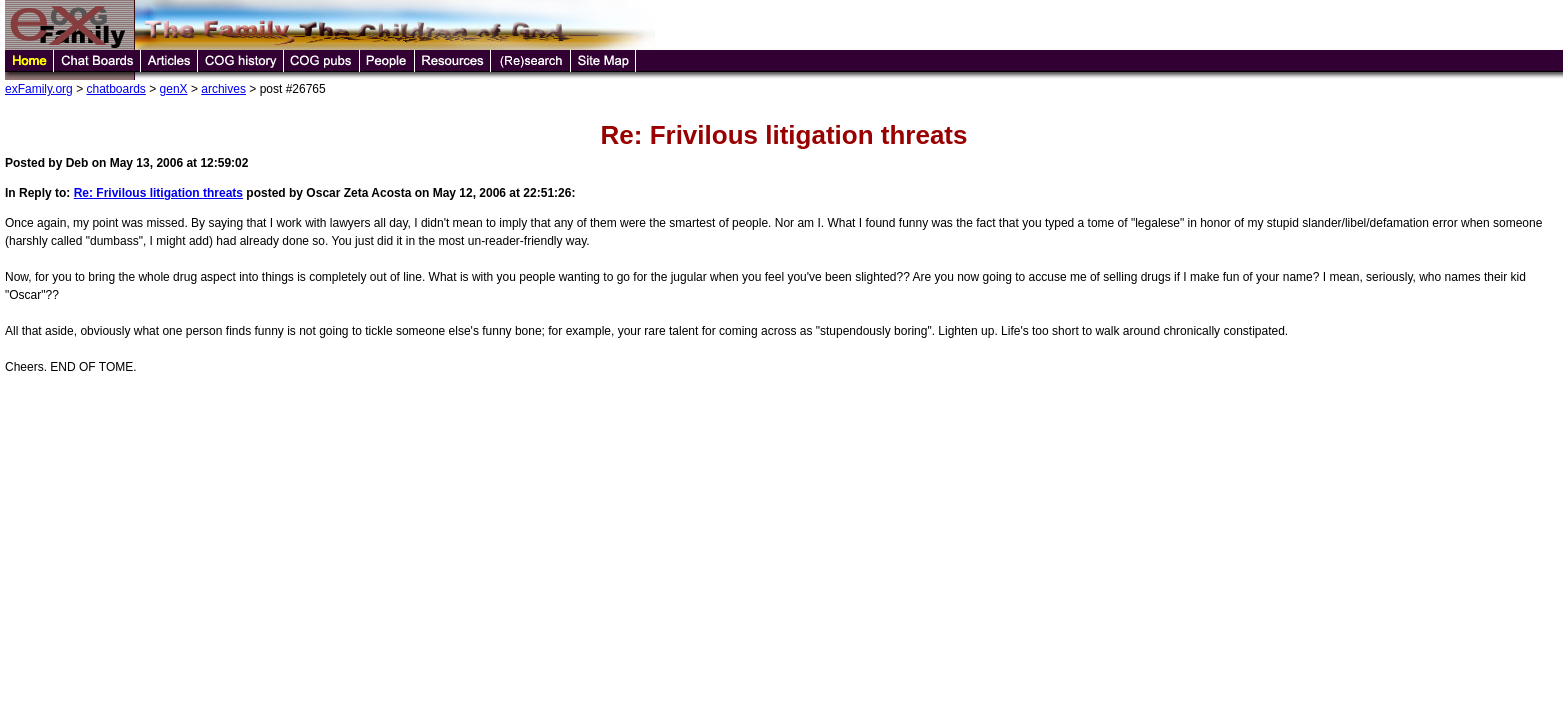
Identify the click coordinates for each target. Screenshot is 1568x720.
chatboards (115, 89)
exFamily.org (39, 89)
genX (174, 89)
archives (223, 89)
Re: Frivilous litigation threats (158, 193)
